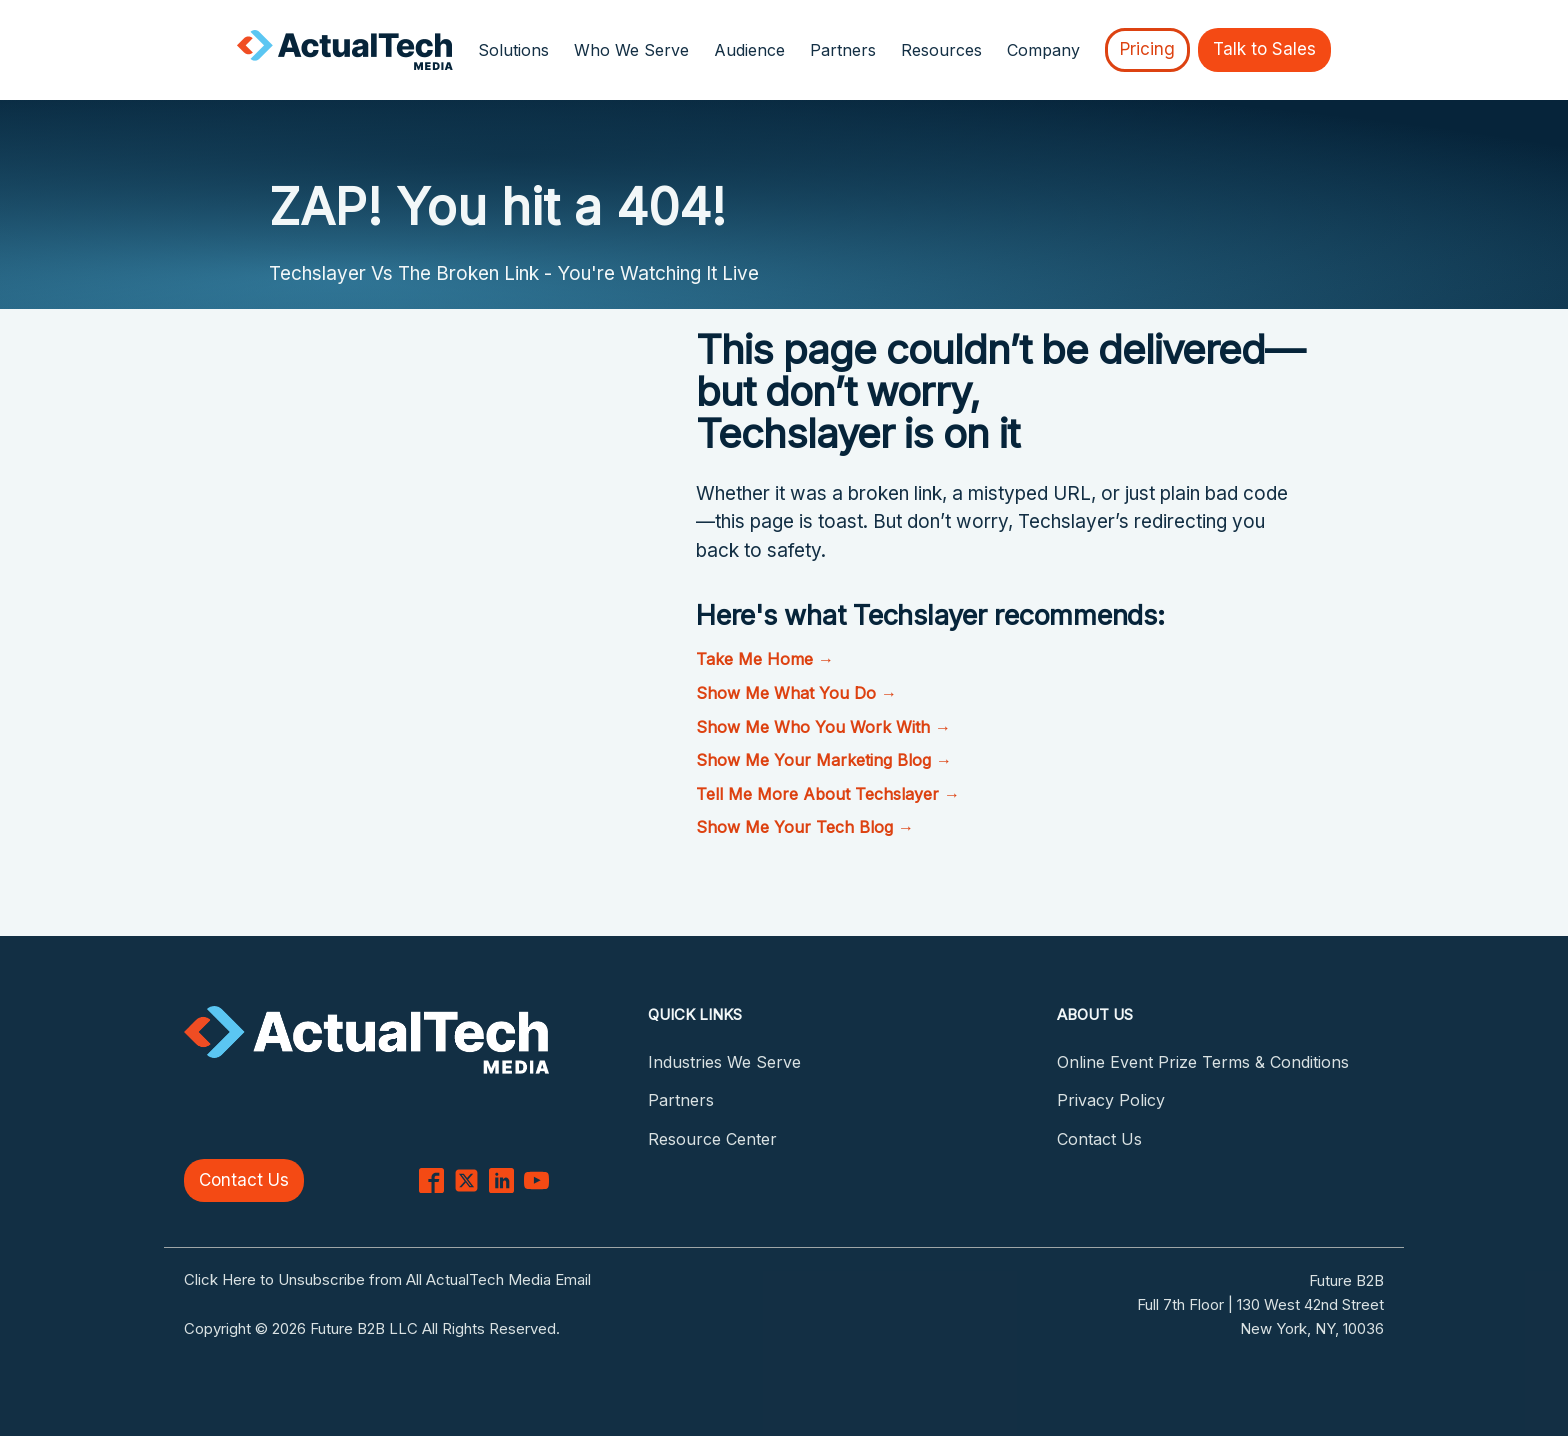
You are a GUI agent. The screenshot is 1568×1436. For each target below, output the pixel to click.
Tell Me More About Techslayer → (828, 794)
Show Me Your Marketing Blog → (824, 760)
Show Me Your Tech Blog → (805, 827)
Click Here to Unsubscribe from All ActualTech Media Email (387, 1279)
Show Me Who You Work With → (823, 727)
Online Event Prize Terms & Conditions (1203, 1062)
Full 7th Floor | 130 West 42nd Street (1260, 1304)
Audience (749, 50)
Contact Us (244, 1180)
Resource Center (712, 1139)
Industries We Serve (724, 1062)
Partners (843, 50)
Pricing (1147, 49)
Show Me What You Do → (796, 693)
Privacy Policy (1111, 1100)
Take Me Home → (765, 659)
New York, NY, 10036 (1312, 1328)
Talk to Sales (1264, 49)
